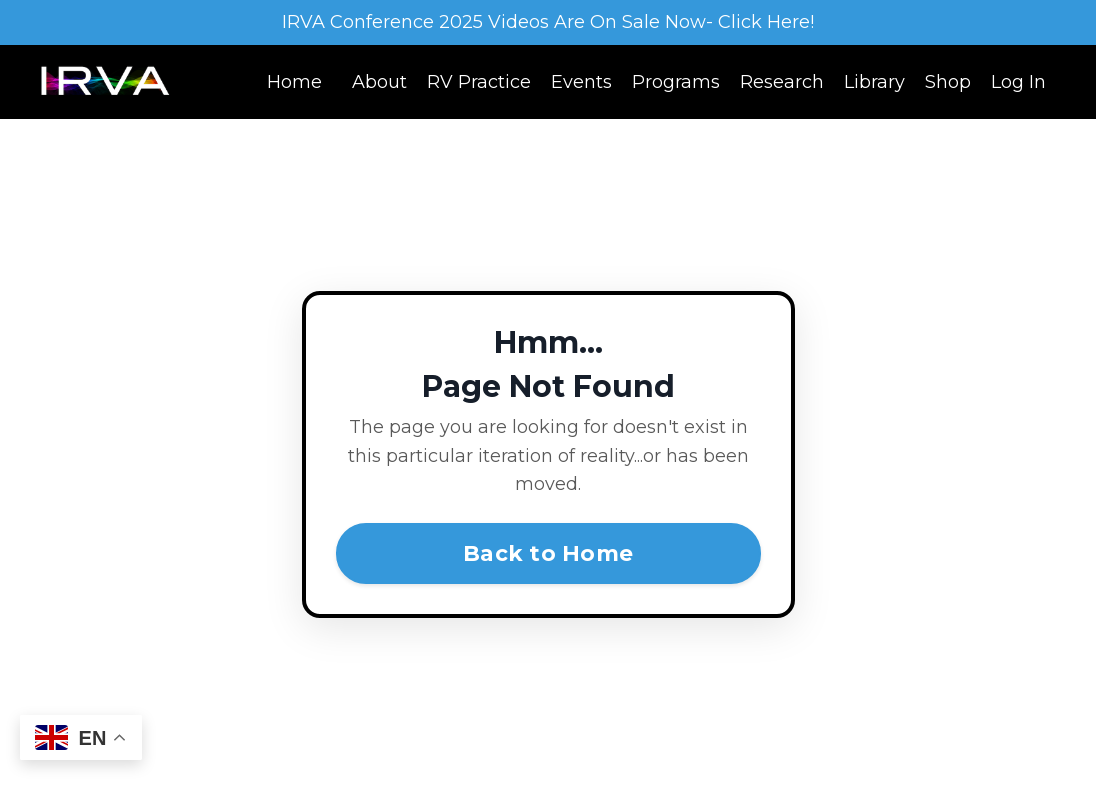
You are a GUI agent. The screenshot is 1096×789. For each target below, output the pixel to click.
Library (874, 82)
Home (294, 82)
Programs (676, 82)
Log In (1018, 82)
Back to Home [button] (548, 553)
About (379, 82)
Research (782, 82)
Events (581, 82)
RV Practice (479, 82)
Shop (948, 82)
